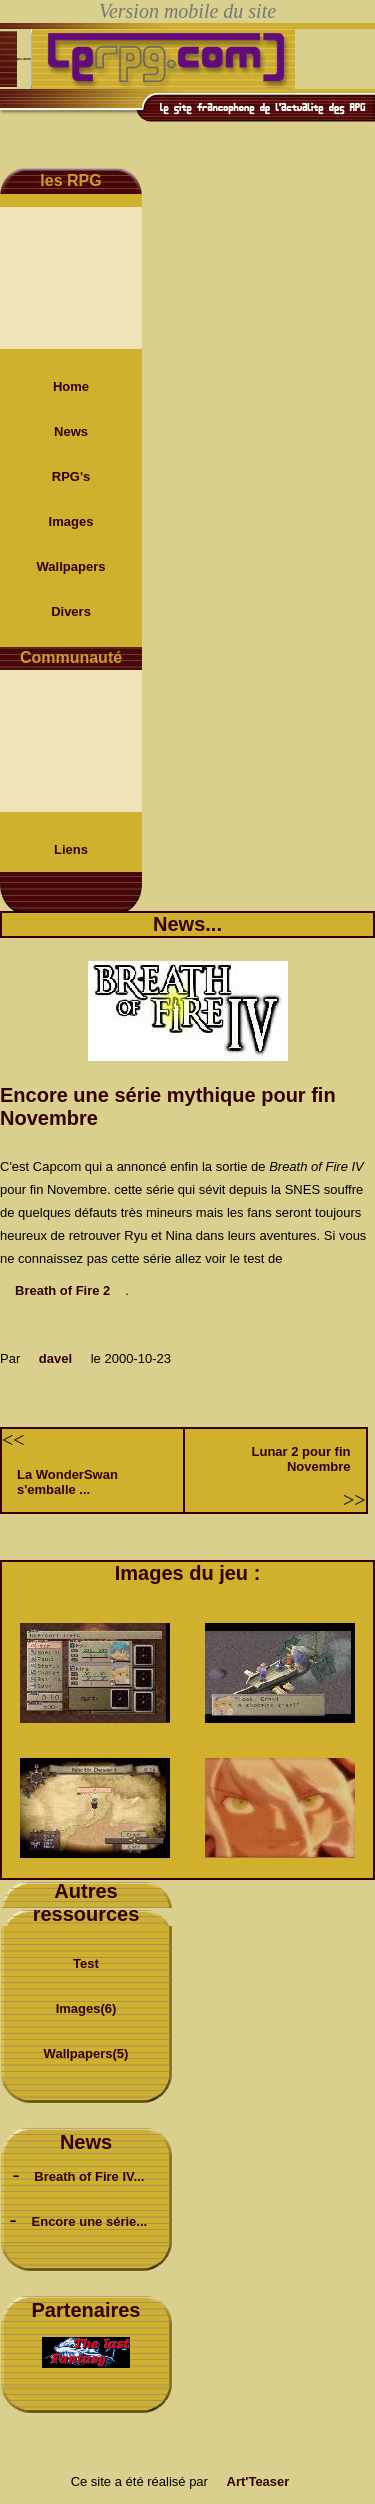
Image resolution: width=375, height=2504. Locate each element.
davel (55, 1358)
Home (71, 386)
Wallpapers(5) (86, 2053)
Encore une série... (90, 2221)
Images (71, 521)
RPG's (71, 476)
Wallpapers (71, 566)
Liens (71, 849)
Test (86, 1963)
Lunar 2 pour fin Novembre (301, 1459)
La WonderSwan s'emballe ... (67, 1482)
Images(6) (86, 2008)
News (71, 431)
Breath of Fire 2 (62, 1290)
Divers (71, 611)
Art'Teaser (258, 2481)
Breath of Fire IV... (89, 2176)
